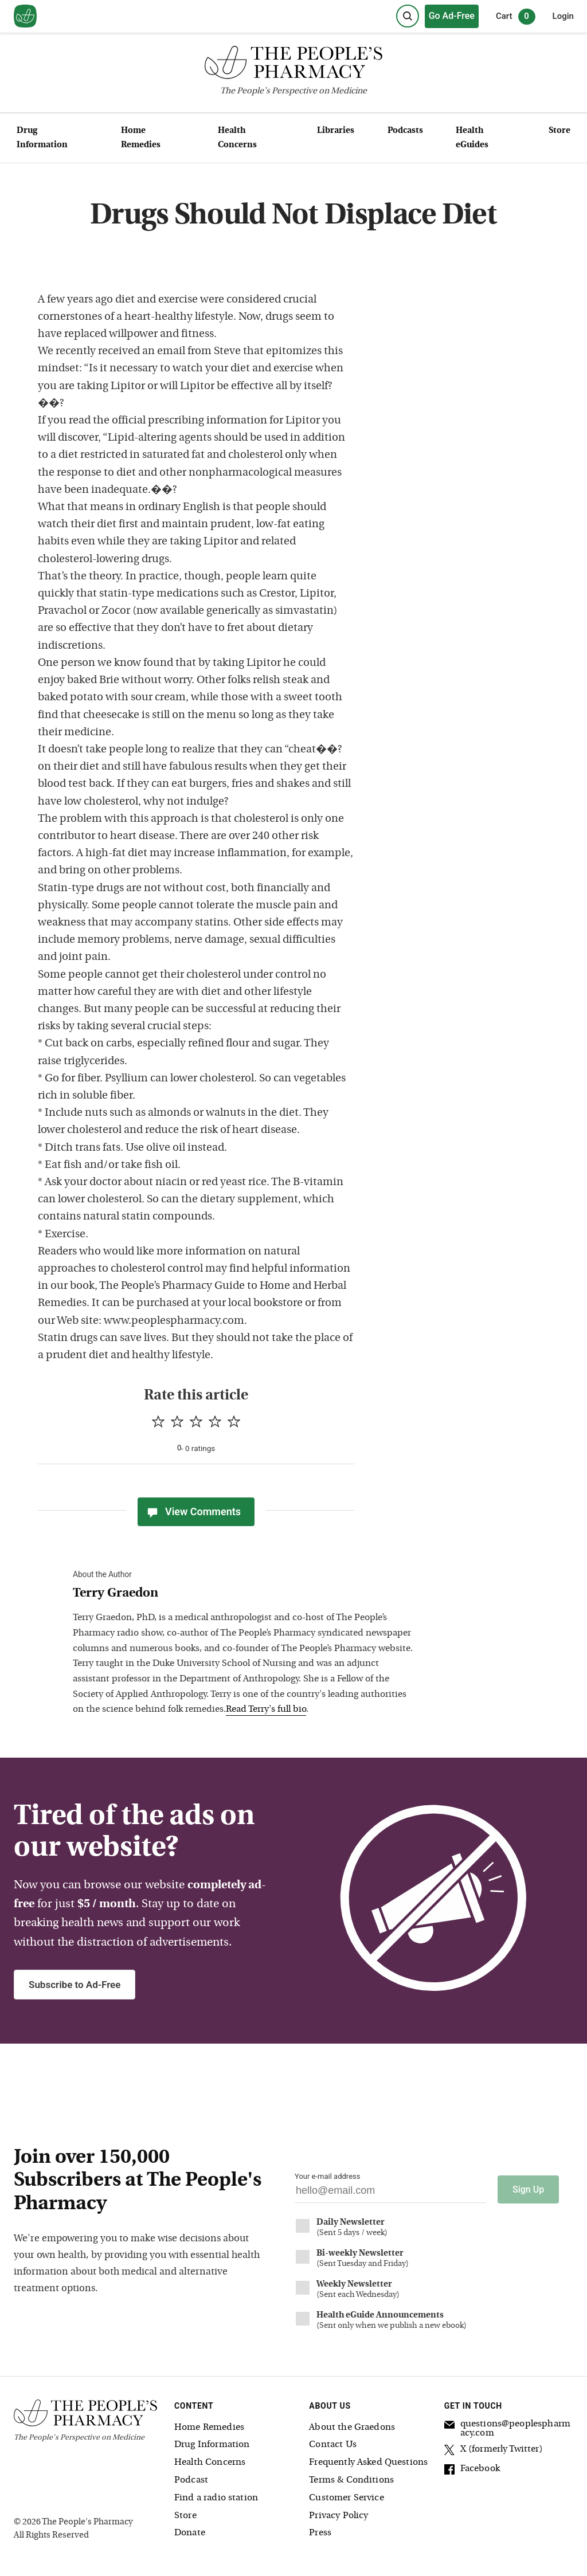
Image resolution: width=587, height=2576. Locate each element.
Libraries (335, 131)
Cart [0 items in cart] (515, 17)
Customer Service (346, 2496)
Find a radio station (216, 2496)
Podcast (191, 2479)
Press (320, 2532)
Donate (189, 2532)
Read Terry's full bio (266, 1709)
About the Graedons (352, 2426)
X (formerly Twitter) (493, 2450)
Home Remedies (141, 138)
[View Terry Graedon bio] (245, 1594)
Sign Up (528, 2188)
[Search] (407, 16)
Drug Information (42, 138)
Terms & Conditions (351, 2479)
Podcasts (405, 131)
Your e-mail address (327, 2176)
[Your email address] (390, 2193)
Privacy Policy (338, 2514)
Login (563, 16)
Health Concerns (237, 138)
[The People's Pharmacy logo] (293, 65)
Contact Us (333, 2444)
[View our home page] (25, 16)
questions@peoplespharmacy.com (507, 2427)
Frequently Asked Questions (368, 2462)
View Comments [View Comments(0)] (193, 1512)
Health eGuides (472, 138)
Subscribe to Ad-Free (74, 1984)
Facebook (472, 2469)
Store (559, 131)
